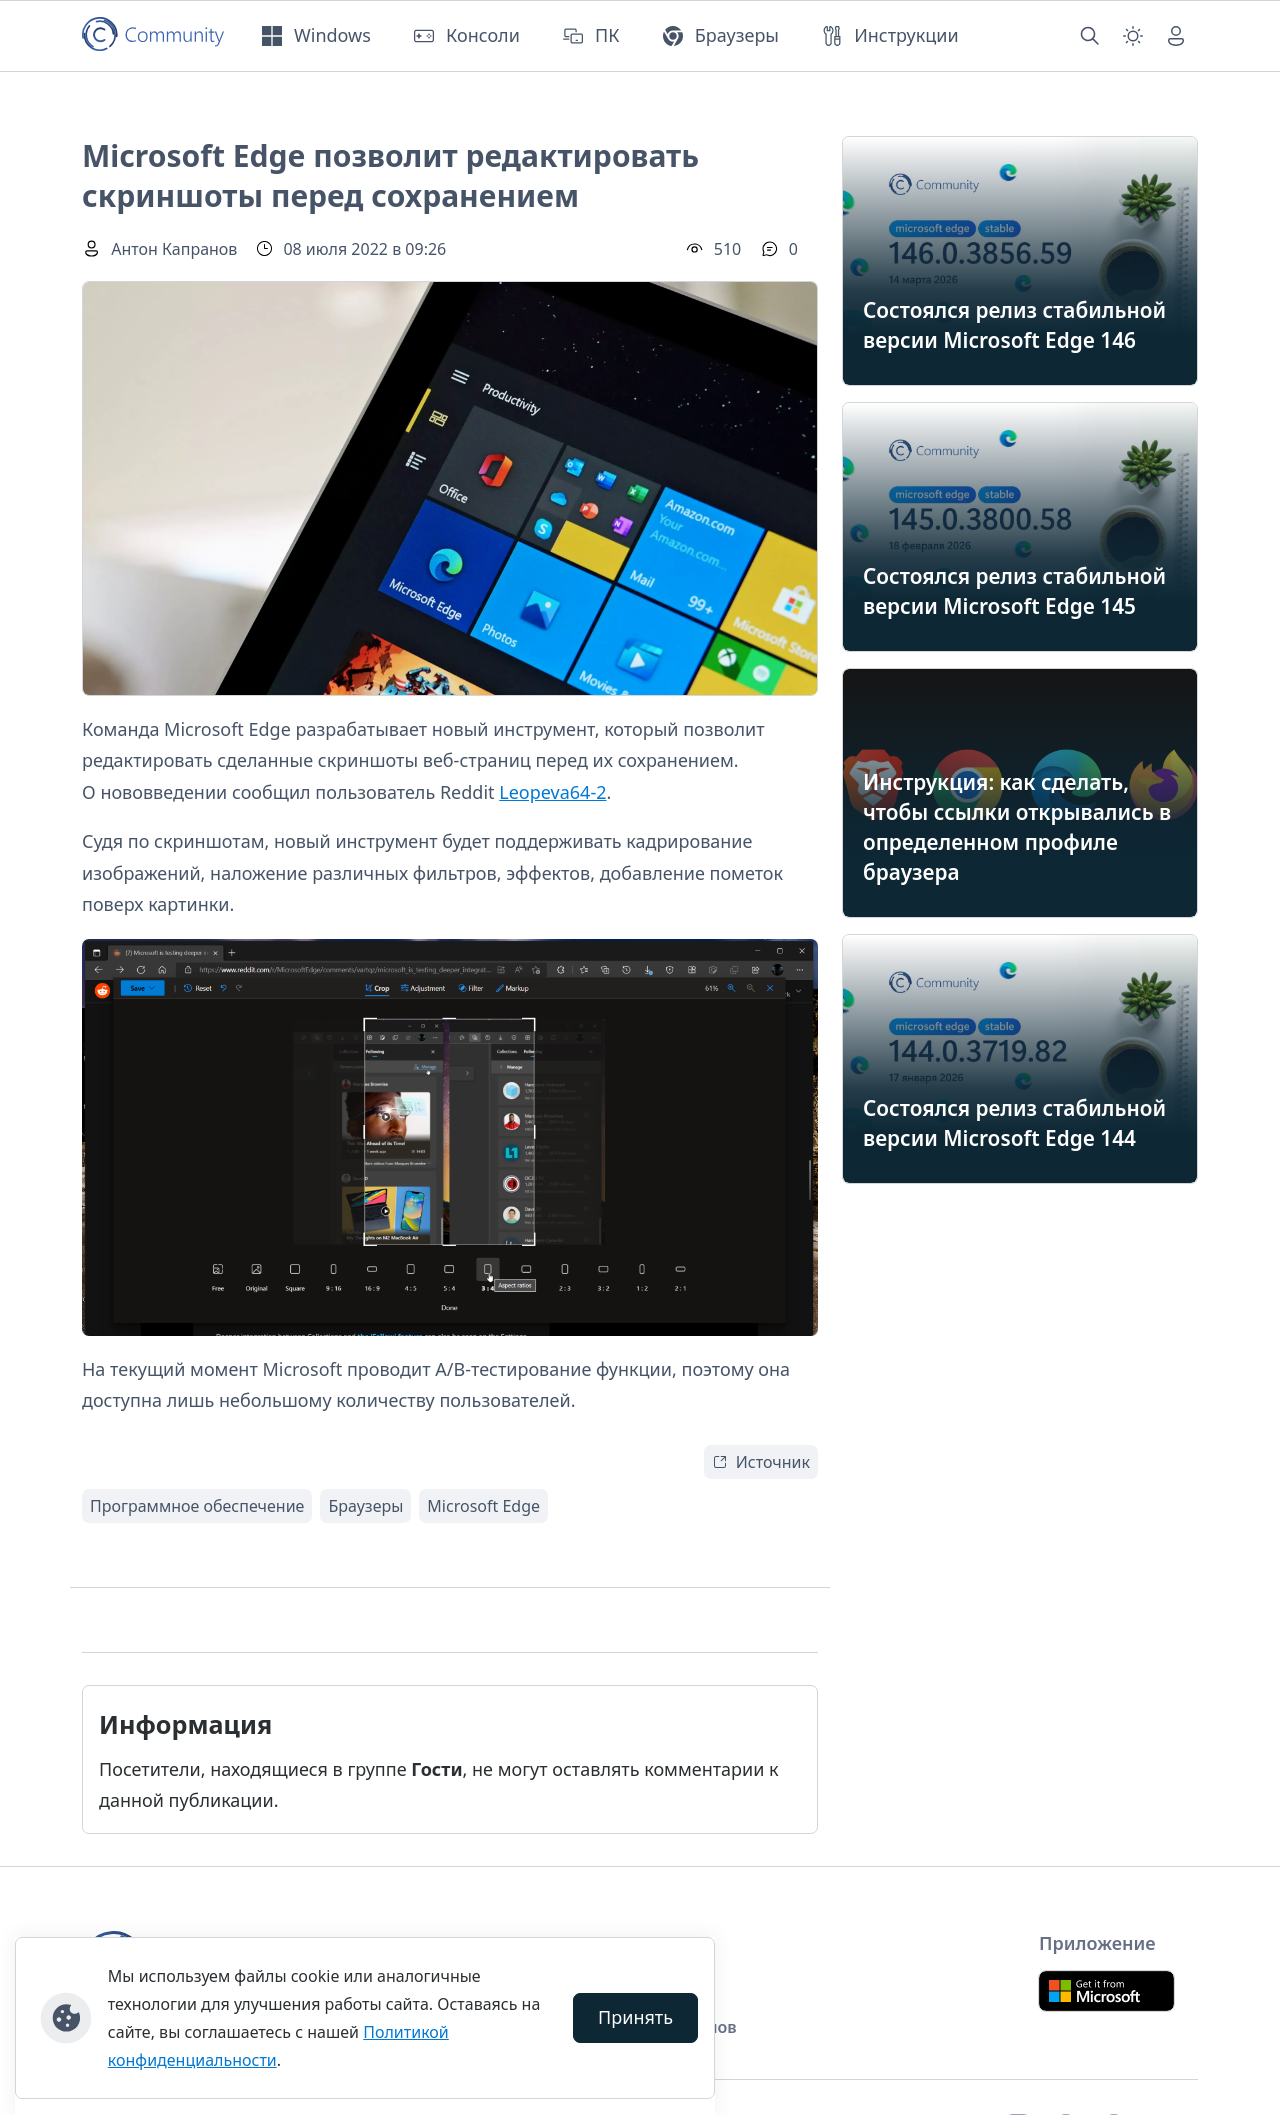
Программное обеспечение (197, 1506)
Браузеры (365, 1506)
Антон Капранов (174, 249)
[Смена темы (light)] (1133, 36)
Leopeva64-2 (552, 792)
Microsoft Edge (483, 1506)
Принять (635, 2017)
